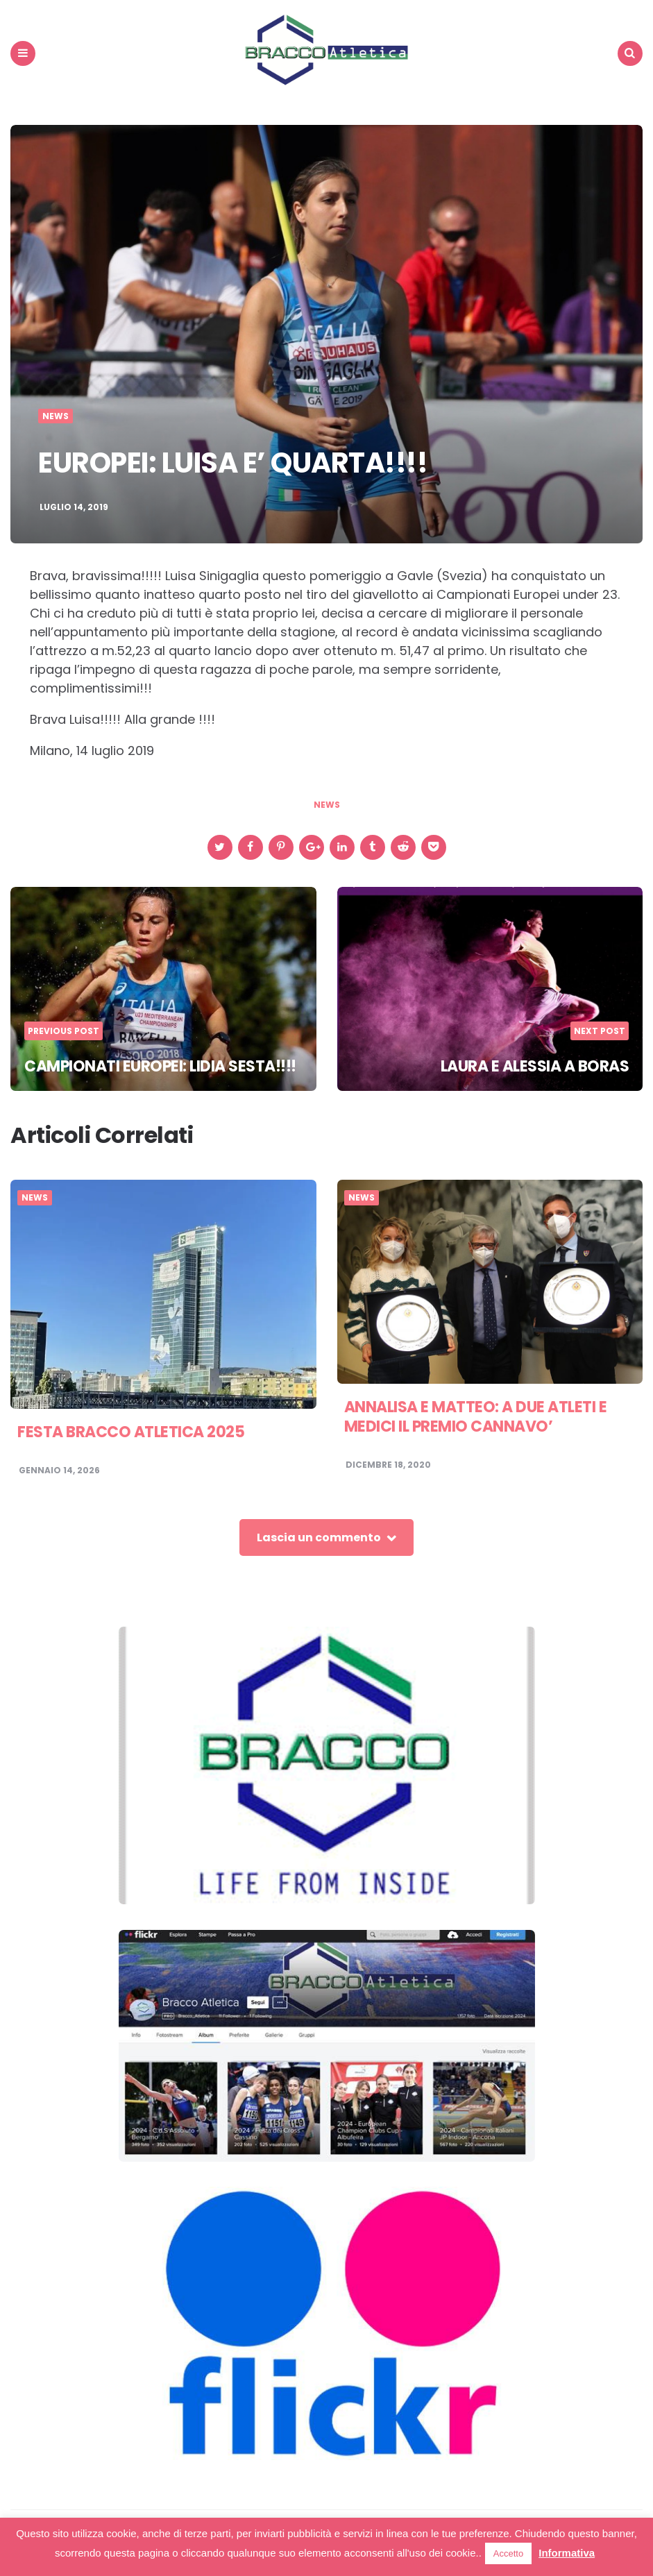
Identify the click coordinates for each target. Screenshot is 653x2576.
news (327, 805)
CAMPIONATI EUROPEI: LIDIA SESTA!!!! (160, 1066)
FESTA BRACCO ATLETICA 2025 (130, 1432)
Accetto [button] (508, 2553)
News (55, 416)
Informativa (566, 2553)
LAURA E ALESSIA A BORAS (535, 1066)
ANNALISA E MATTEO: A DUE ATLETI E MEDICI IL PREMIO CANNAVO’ (475, 1417)
